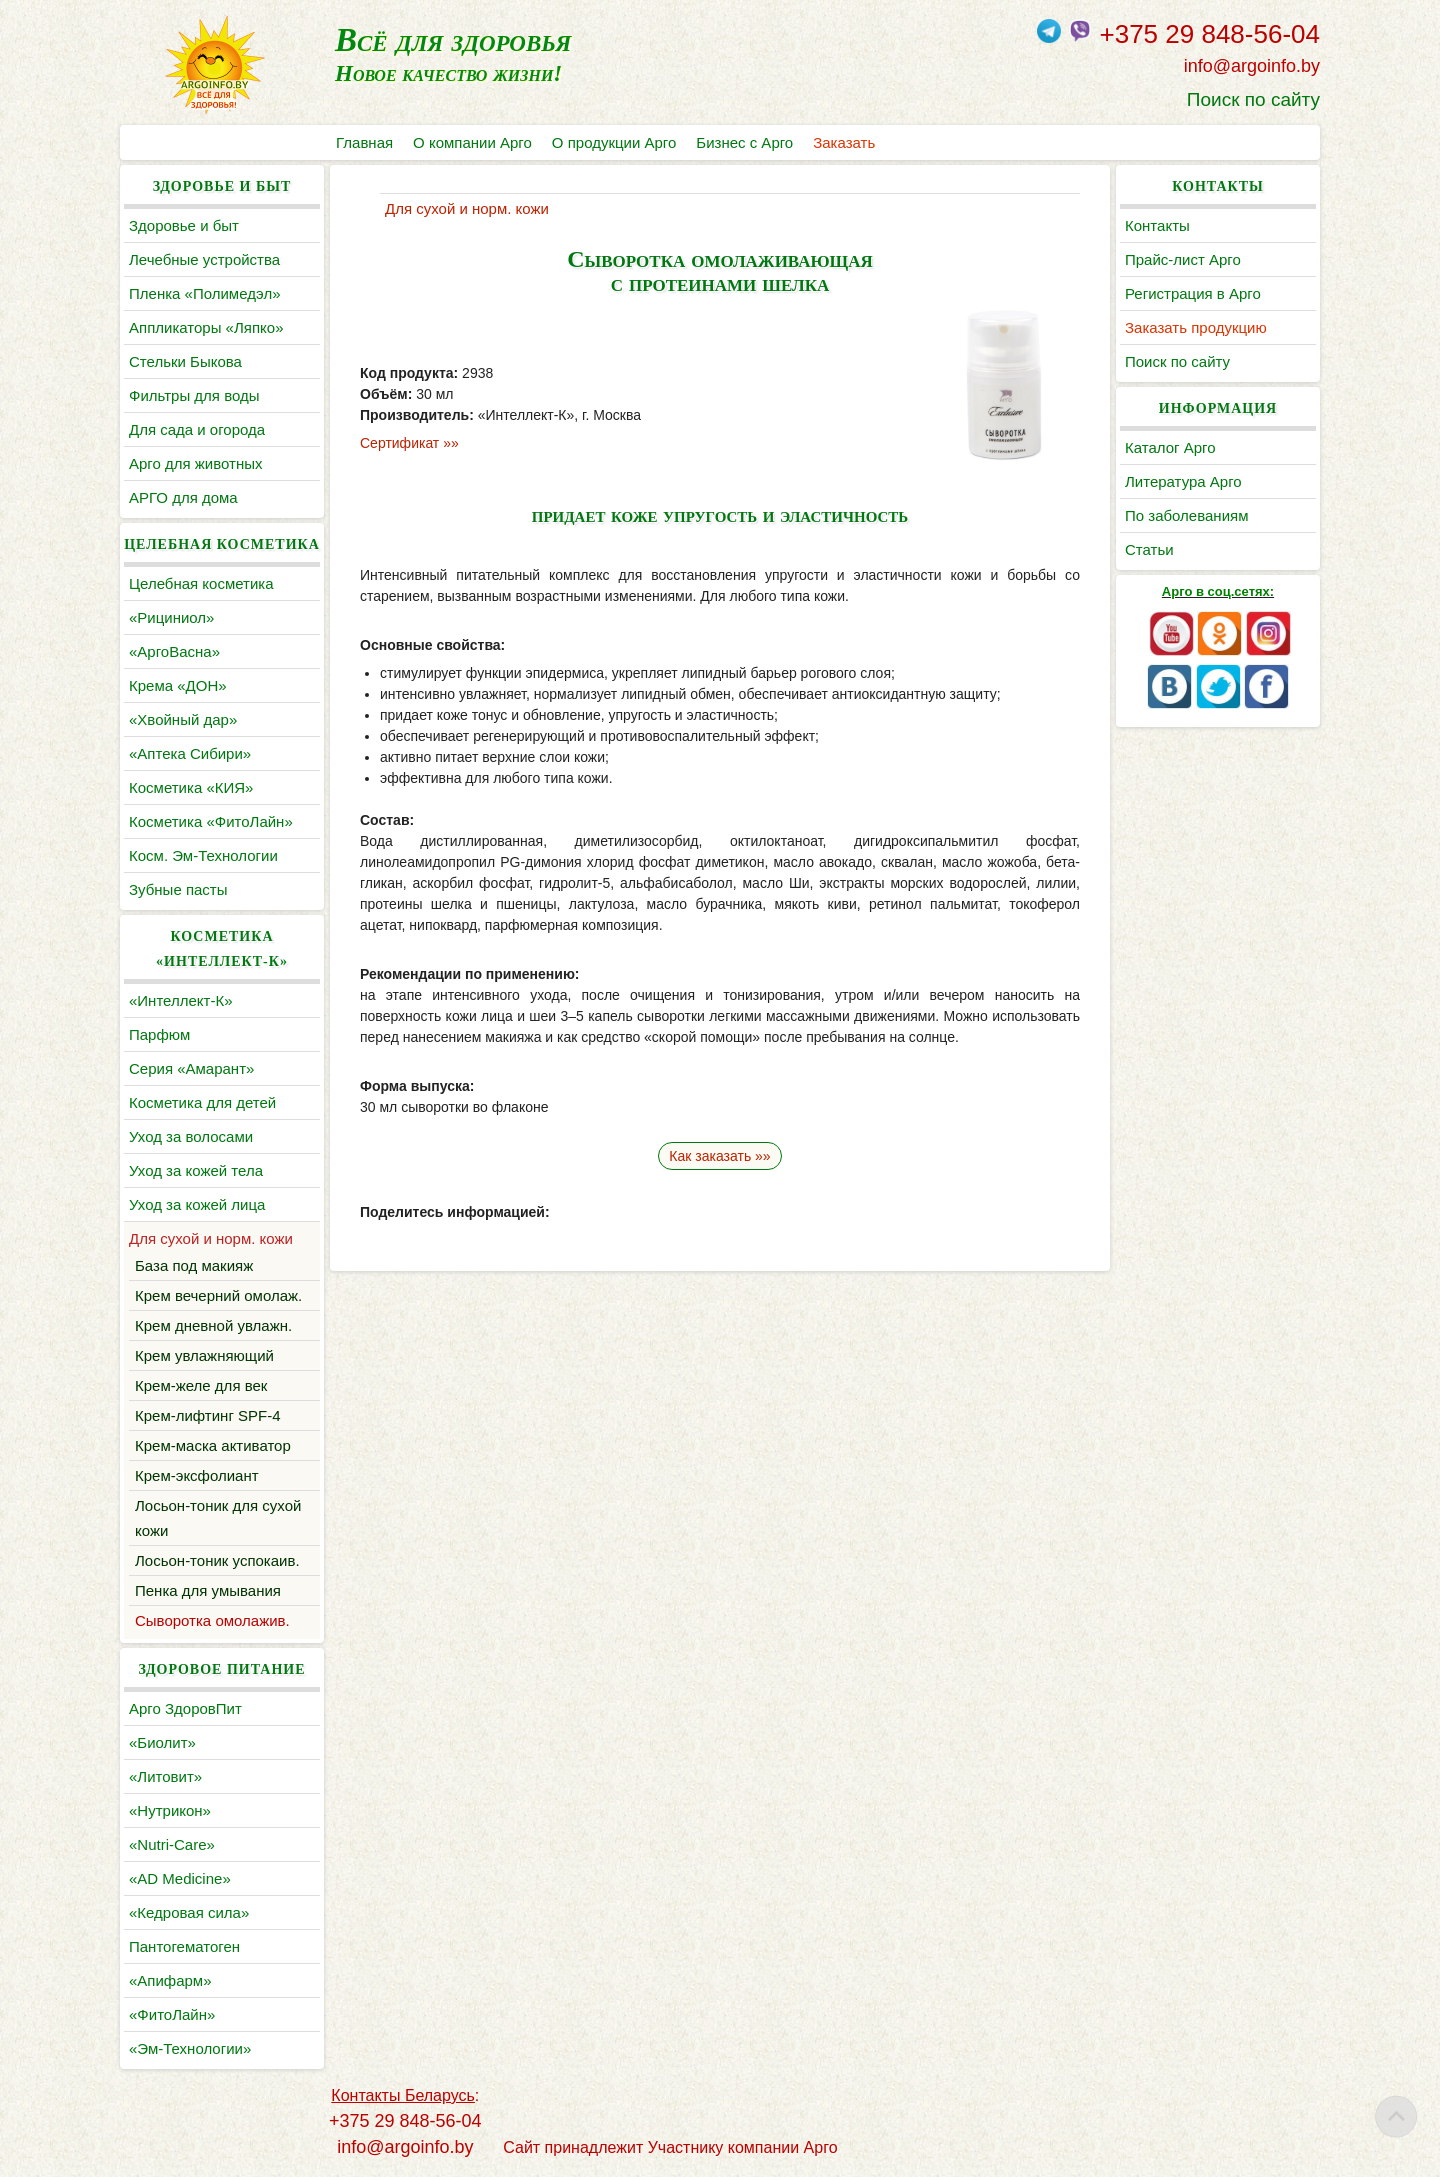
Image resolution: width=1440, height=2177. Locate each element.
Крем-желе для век (201, 1385)
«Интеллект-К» (180, 1000)
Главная (364, 142)
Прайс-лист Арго (1183, 259)
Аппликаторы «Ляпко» (206, 327)
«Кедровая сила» (189, 1912)
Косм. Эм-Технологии (203, 855)
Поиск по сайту (1253, 99)
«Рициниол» (171, 617)
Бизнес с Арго (744, 142)
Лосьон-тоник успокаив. (217, 1560)
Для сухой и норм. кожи (211, 1238)
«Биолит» (162, 1742)
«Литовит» (165, 1776)
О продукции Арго (614, 142)
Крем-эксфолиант (197, 1475)
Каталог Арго (1170, 447)
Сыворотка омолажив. (212, 1620)
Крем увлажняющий (204, 1355)
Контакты (1157, 225)
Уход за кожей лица (197, 1204)
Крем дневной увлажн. (213, 1325)
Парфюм (159, 1034)
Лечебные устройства (204, 259)
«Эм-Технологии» (190, 2048)
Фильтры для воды (194, 395)
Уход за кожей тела (196, 1170)
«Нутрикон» (170, 1810)
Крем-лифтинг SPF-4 (208, 1415)
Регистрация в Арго (1193, 293)
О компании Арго (472, 142)
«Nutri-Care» (172, 1844)
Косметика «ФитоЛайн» (211, 821)
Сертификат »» (409, 443)
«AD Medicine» (180, 1878)
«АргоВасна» (174, 651)
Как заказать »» (719, 1156)
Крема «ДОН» (178, 685)
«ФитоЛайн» (172, 2014)
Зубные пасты (178, 889)
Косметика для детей (202, 1102)
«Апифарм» (170, 1980)
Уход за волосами (191, 1136)
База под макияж (194, 1265)
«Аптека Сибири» (190, 753)
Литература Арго (1183, 481)
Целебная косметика (201, 583)
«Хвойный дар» (183, 719)
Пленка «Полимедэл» (205, 293)
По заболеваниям (1186, 515)
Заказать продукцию (1196, 327)
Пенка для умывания (208, 1590)
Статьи (1149, 549)
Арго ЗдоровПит (185, 1708)
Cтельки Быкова (185, 361)
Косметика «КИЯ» (191, 787)
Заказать (844, 142)
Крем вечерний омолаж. (218, 1295)
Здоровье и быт (184, 225)
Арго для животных (195, 463)
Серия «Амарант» (191, 1068)
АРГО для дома (183, 497)
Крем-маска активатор (213, 1445)
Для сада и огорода (197, 429)
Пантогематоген (184, 1946)
